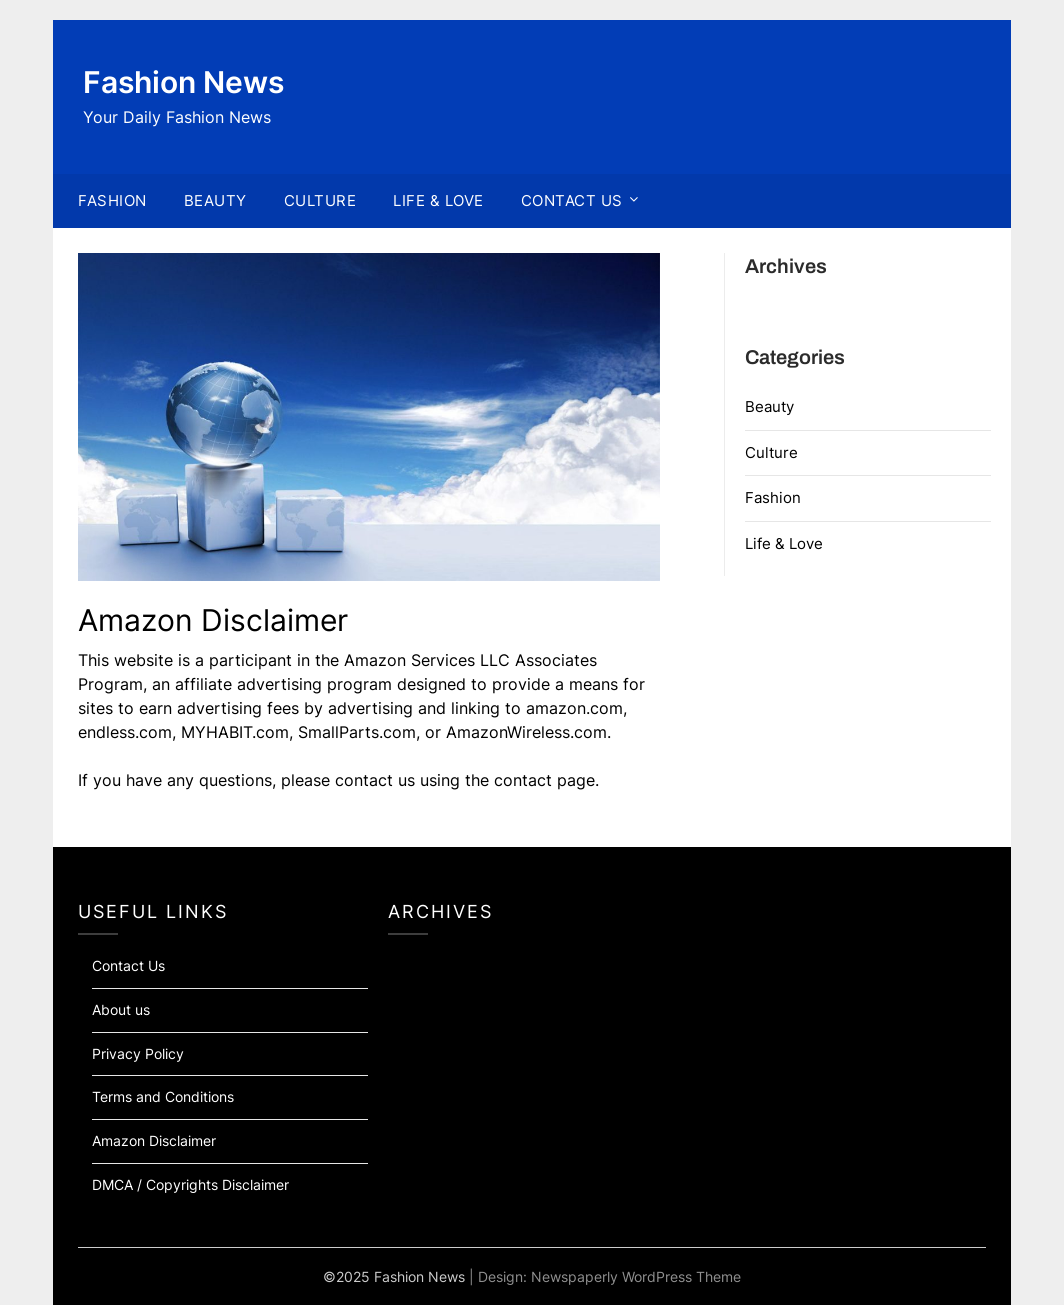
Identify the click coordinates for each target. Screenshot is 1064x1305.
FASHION (112, 200)
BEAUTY (215, 200)
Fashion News (183, 82)
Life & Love (784, 543)
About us (121, 1009)
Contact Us (128, 965)
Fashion (773, 497)
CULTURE (320, 200)
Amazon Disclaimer (154, 1140)
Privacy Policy (138, 1053)
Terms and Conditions (163, 1096)
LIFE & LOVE (438, 200)
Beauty (769, 406)
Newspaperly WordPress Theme (636, 1276)
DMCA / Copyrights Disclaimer (190, 1184)
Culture (771, 452)
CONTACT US (572, 200)
